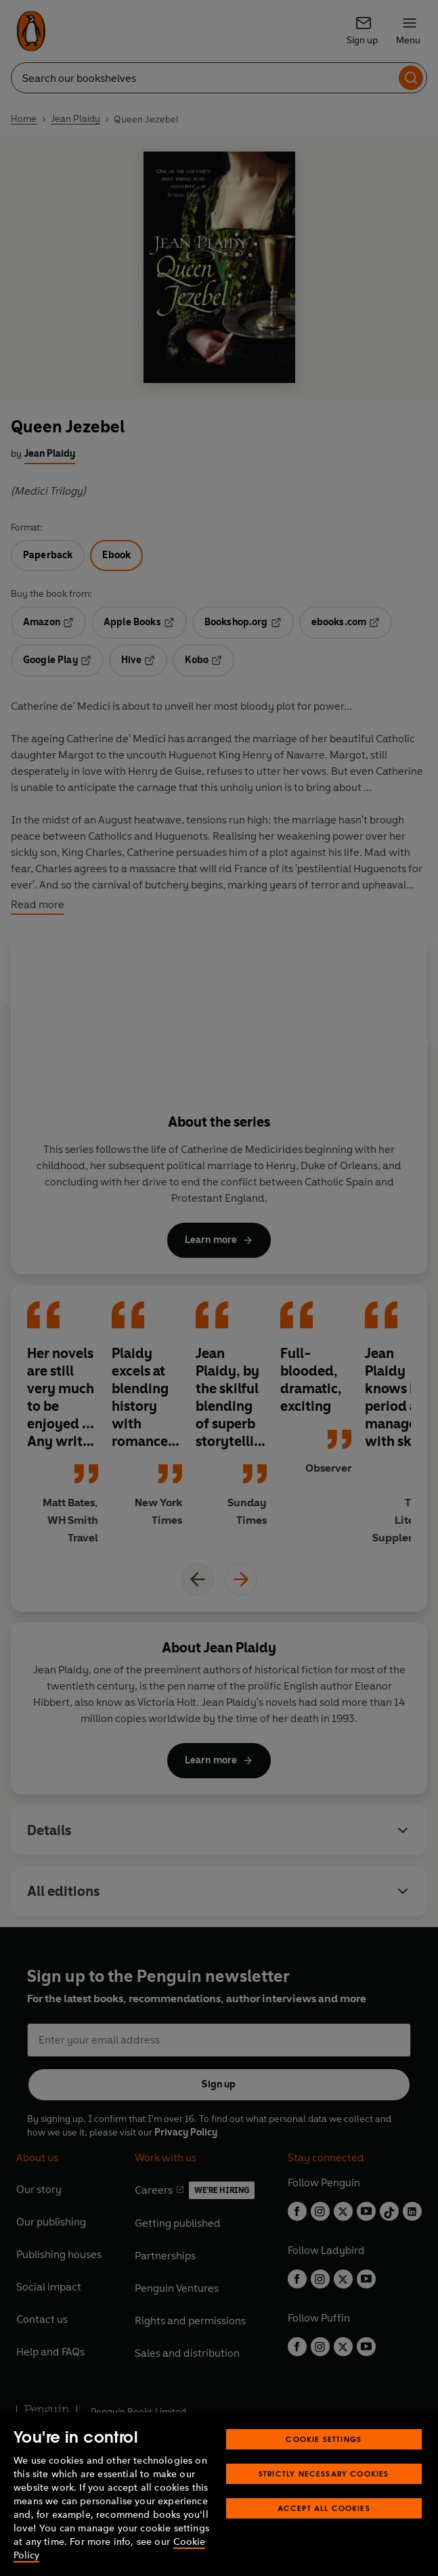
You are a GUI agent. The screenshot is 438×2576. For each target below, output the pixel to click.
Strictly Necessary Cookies (324, 2473)
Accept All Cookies (324, 2508)
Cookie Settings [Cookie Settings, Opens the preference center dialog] (324, 2439)
